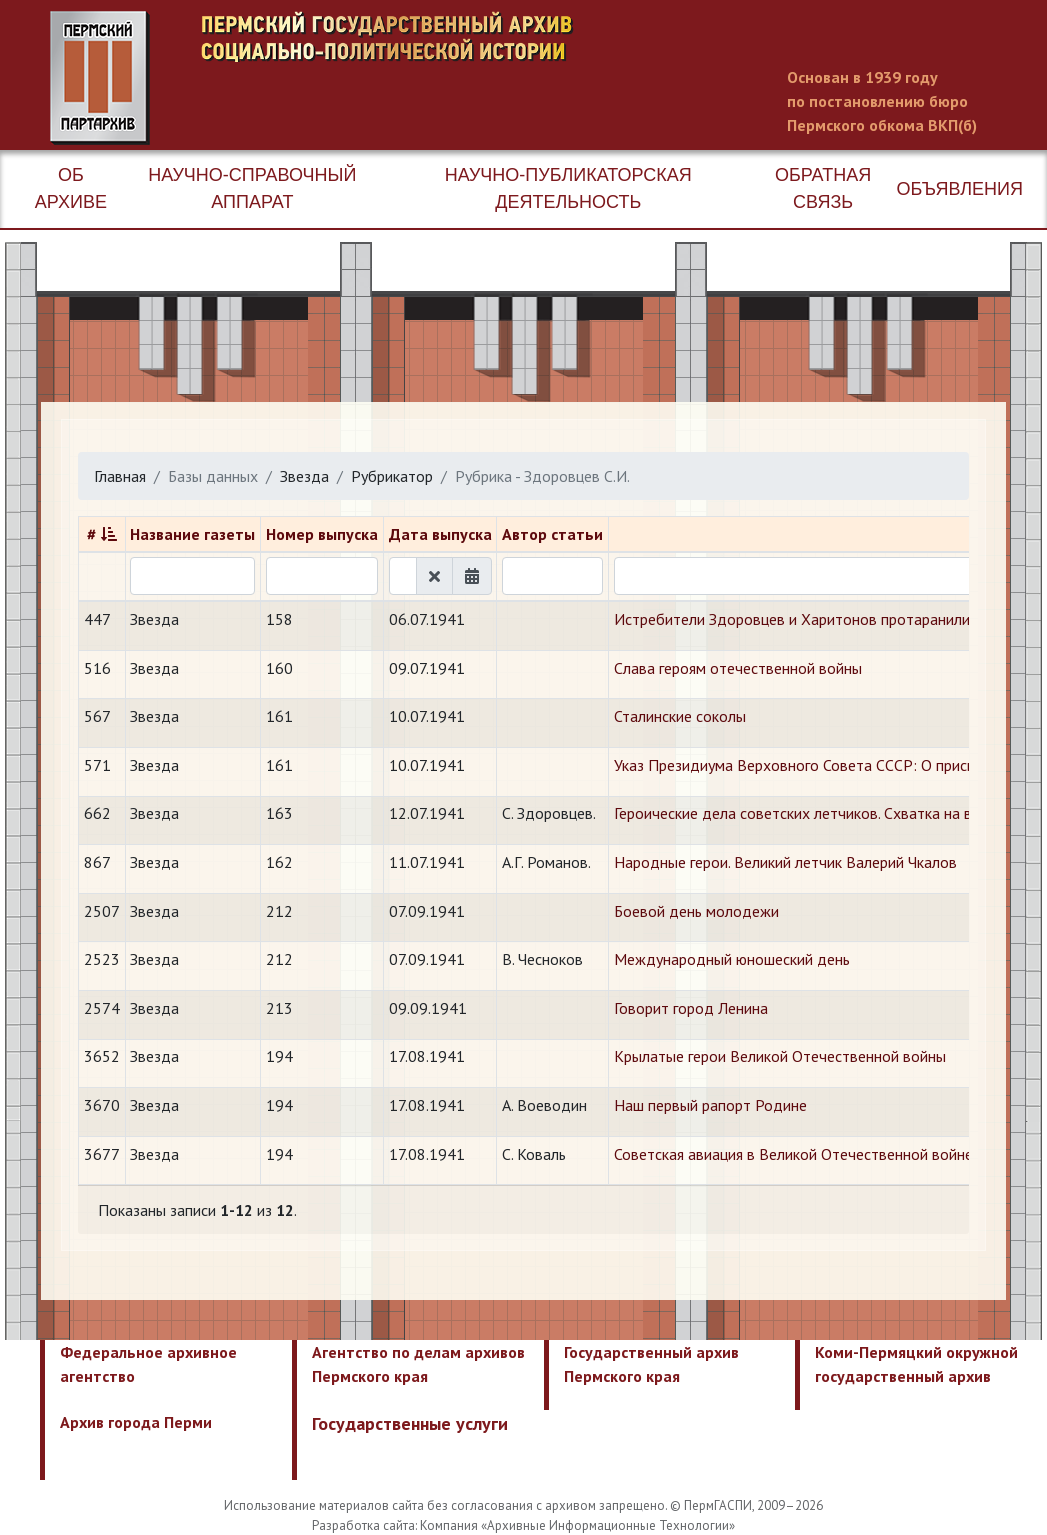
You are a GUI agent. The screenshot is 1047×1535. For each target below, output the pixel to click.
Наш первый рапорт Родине (710, 1105)
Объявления (960, 189)
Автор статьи (552, 534)
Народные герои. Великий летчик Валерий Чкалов (785, 862)
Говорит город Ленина (691, 1008)
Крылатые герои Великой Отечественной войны (780, 1056)
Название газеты (192, 534)
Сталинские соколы (680, 716)
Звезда (304, 476)
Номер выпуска (322, 534)
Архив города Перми (136, 1422)
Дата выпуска (440, 534)
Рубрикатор (392, 476)
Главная (120, 476)
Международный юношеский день (732, 959)
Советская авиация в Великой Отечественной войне (793, 1154)
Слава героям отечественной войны (738, 668)
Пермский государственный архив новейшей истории (425, 78)
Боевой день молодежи (696, 911)
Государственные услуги (410, 1423)
